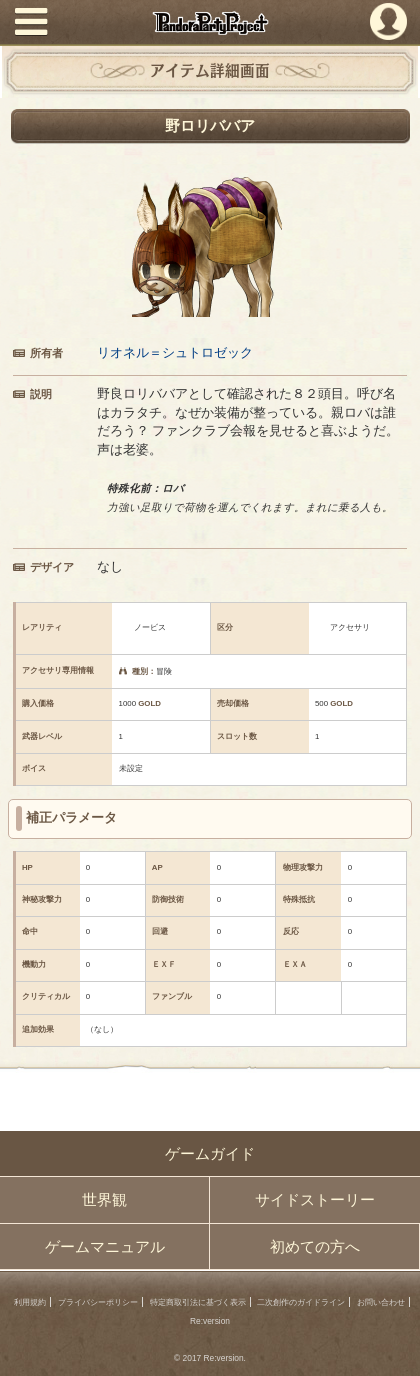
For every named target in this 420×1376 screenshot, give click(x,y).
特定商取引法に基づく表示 (198, 1302)
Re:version (210, 1321)
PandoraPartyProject (210, 23)
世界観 (104, 1200)
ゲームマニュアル (105, 1247)
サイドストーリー (315, 1200)
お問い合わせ (381, 1302)
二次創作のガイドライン (301, 1302)
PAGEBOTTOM (394, 1348)
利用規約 (30, 1302)
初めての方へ (315, 1247)
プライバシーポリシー (98, 1302)
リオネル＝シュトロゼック (175, 353)
